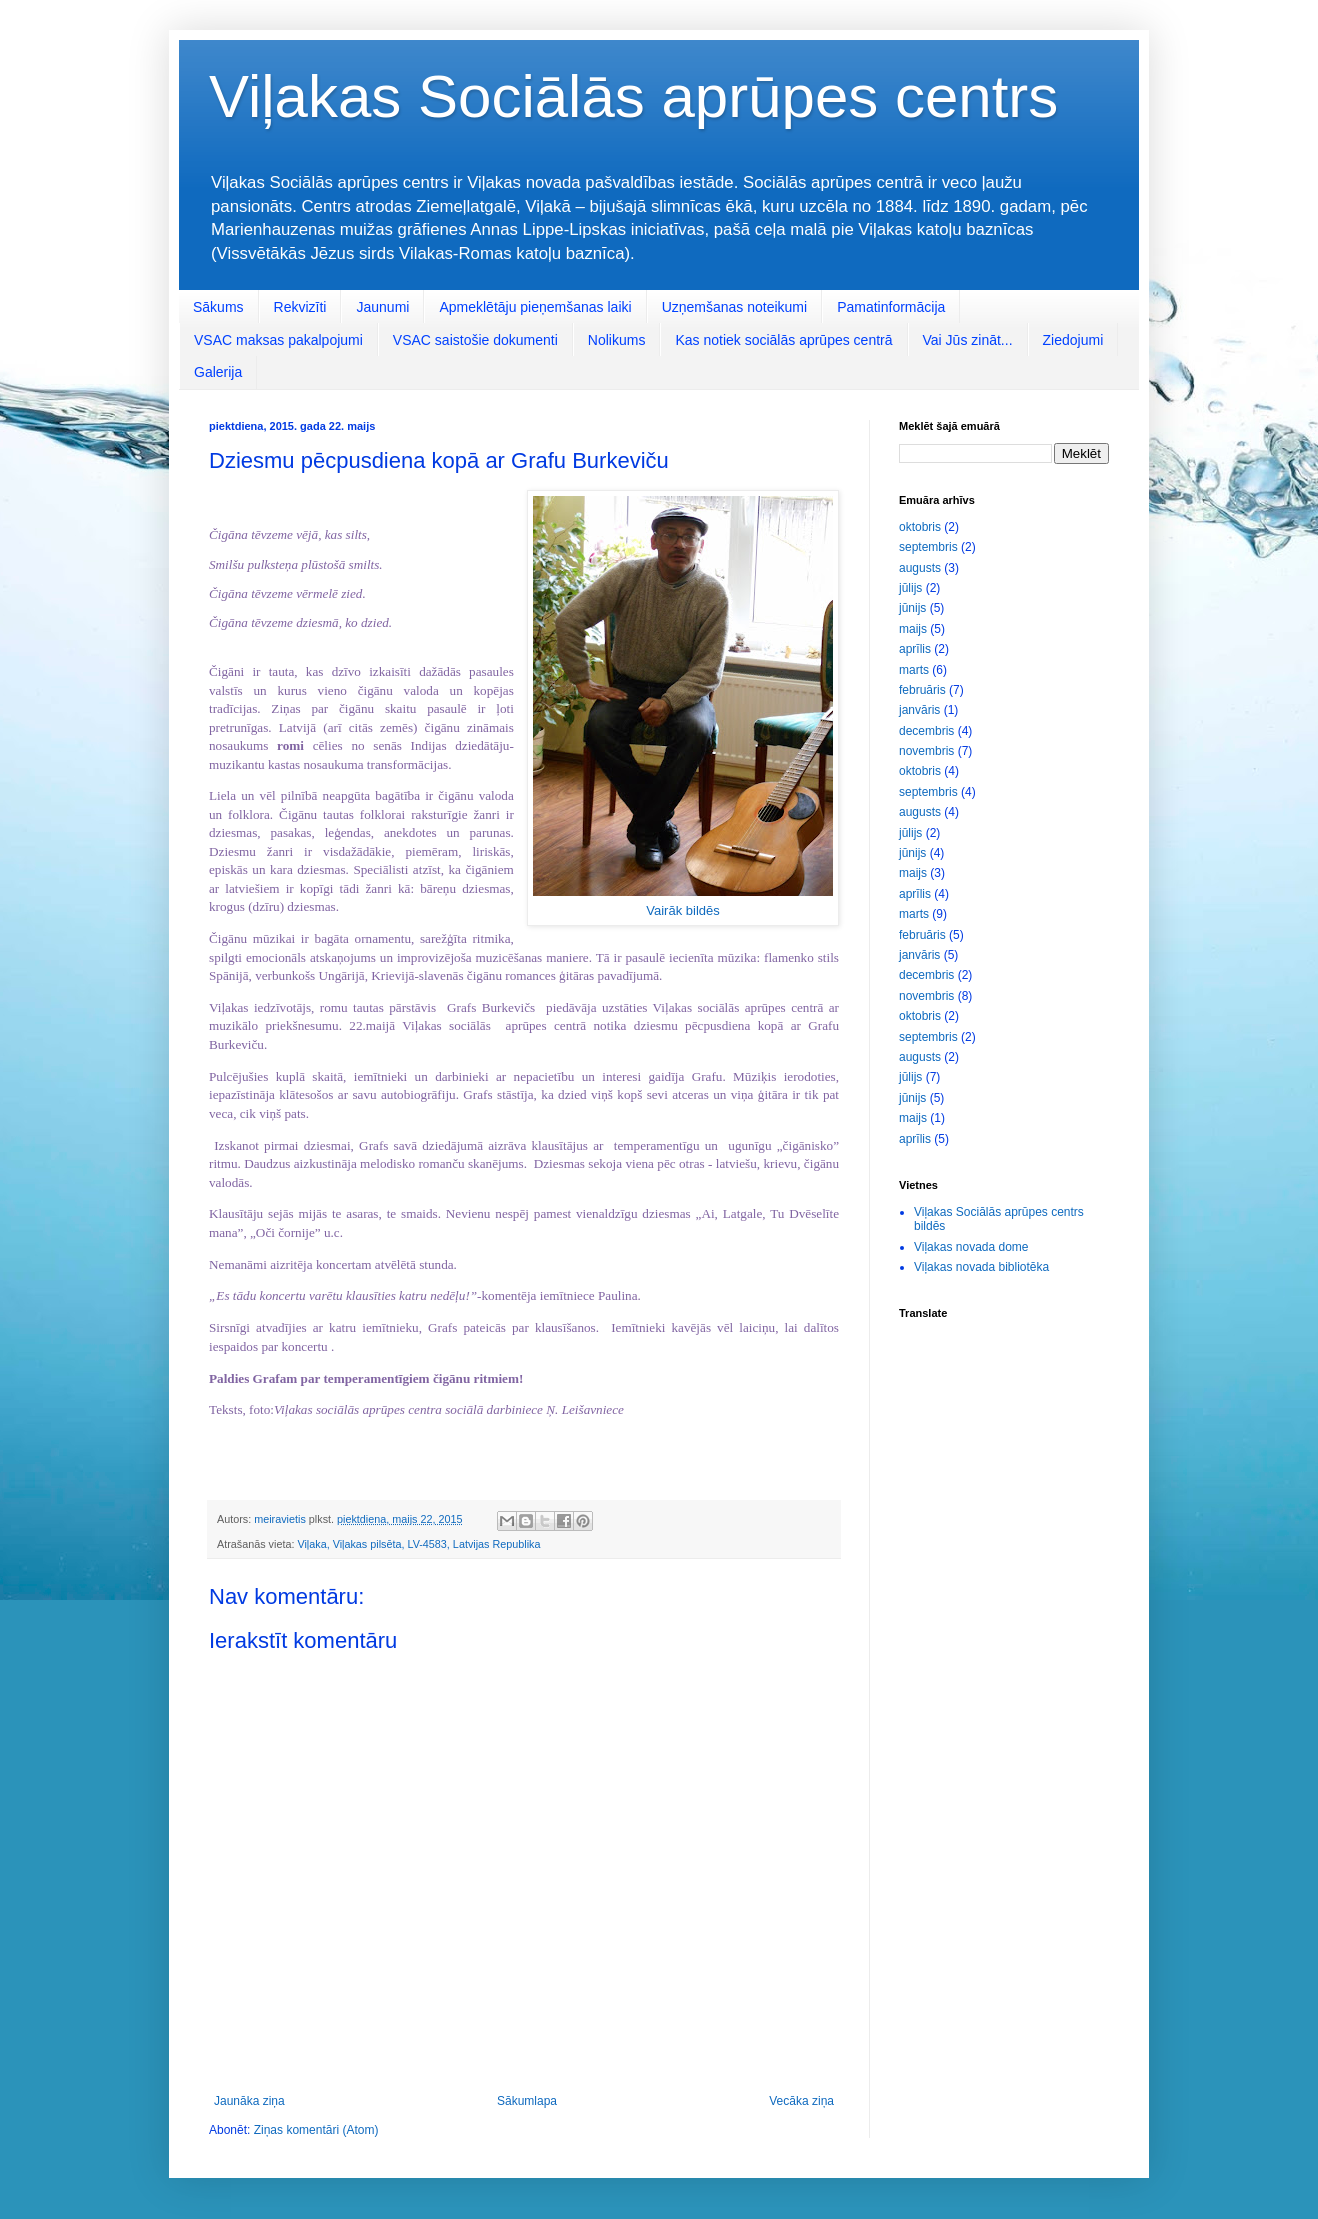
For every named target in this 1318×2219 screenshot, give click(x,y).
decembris (926, 731)
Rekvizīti (300, 307)
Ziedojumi (1073, 340)
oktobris (920, 527)
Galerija (218, 372)
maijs (913, 629)
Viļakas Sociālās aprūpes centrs (633, 96)
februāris (922, 690)
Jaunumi (382, 307)
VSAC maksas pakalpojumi (278, 340)
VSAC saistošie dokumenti (475, 340)
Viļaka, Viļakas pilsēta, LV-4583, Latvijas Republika (418, 1544)
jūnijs (912, 608)
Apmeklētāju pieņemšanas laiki (535, 307)
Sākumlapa (527, 2101)
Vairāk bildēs (682, 910)
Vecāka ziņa (801, 2101)
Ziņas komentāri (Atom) (316, 2130)
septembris (928, 547)
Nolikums (617, 340)
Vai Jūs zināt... (968, 340)
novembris (926, 751)
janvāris (919, 710)
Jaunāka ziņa (249, 2101)
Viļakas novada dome (971, 1247)
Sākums (218, 307)
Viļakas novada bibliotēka (981, 1267)
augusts (920, 568)
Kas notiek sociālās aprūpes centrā (783, 340)
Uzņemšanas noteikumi (735, 307)
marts (914, 670)
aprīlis (915, 649)
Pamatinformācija (891, 307)
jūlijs (910, 588)
